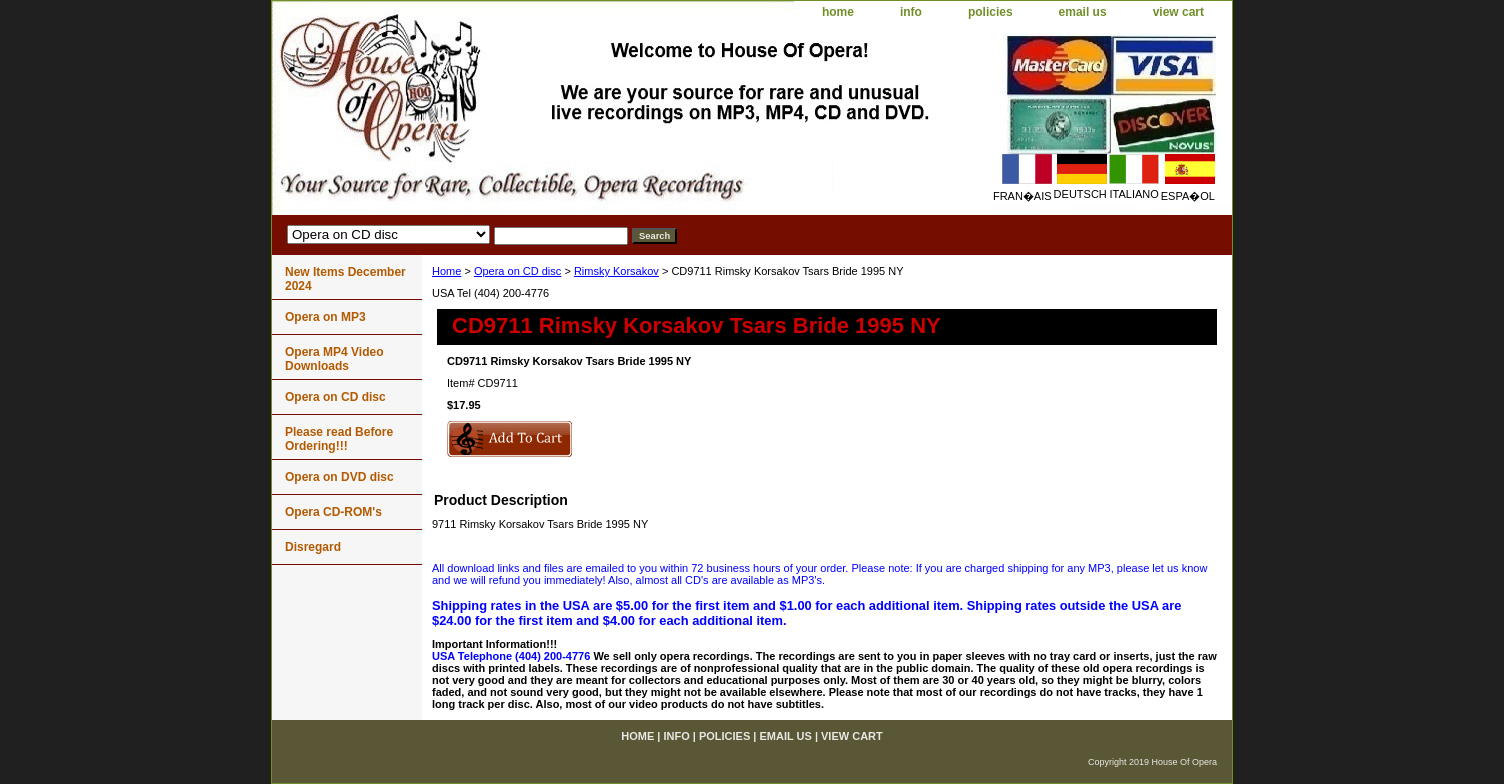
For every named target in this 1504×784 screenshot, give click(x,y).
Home (446, 271)
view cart (1178, 12)
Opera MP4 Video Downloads (334, 359)
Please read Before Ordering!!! (339, 439)
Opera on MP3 (325, 317)
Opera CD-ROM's (333, 512)
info (911, 12)
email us (1083, 12)
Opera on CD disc (517, 271)
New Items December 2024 (345, 279)
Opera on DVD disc (339, 477)
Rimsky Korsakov (616, 271)
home (838, 12)
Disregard (313, 547)
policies (990, 12)
